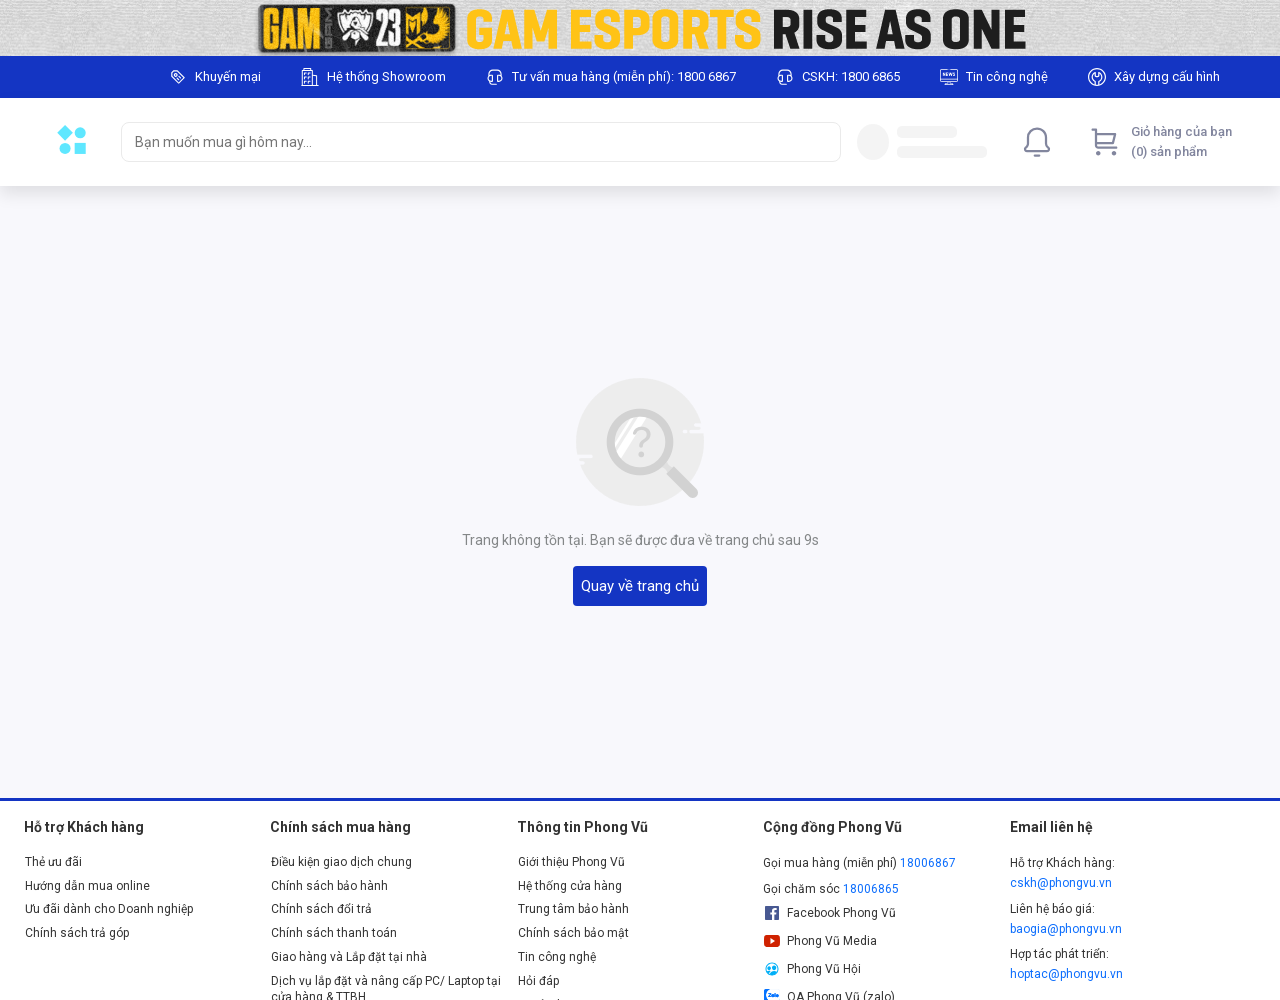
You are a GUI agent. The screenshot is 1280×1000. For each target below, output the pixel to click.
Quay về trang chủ (640, 586)
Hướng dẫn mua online (87, 886)
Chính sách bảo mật (573, 933)
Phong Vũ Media (820, 941)
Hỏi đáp (538, 981)
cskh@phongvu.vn (1061, 883)
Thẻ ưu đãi (53, 862)
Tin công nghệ (557, 957)
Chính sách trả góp (77, 933)
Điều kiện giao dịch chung (341, 862)
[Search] (821, 142)
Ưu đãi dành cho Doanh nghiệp (109, 909)
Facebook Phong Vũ (829, 913)
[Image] (640, 28)
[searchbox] (463, 142)
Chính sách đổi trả (321, 909)
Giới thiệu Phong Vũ (571, 862)
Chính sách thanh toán (334, 933)
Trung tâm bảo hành (573, 909)
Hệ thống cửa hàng (570, 886)
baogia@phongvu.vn (1066, 929)
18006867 (928, 863)
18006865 (871, 889)
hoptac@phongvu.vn (1066, 974)
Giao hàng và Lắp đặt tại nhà (349, 957)
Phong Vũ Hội (812, 969)
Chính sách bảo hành (329, 886)
